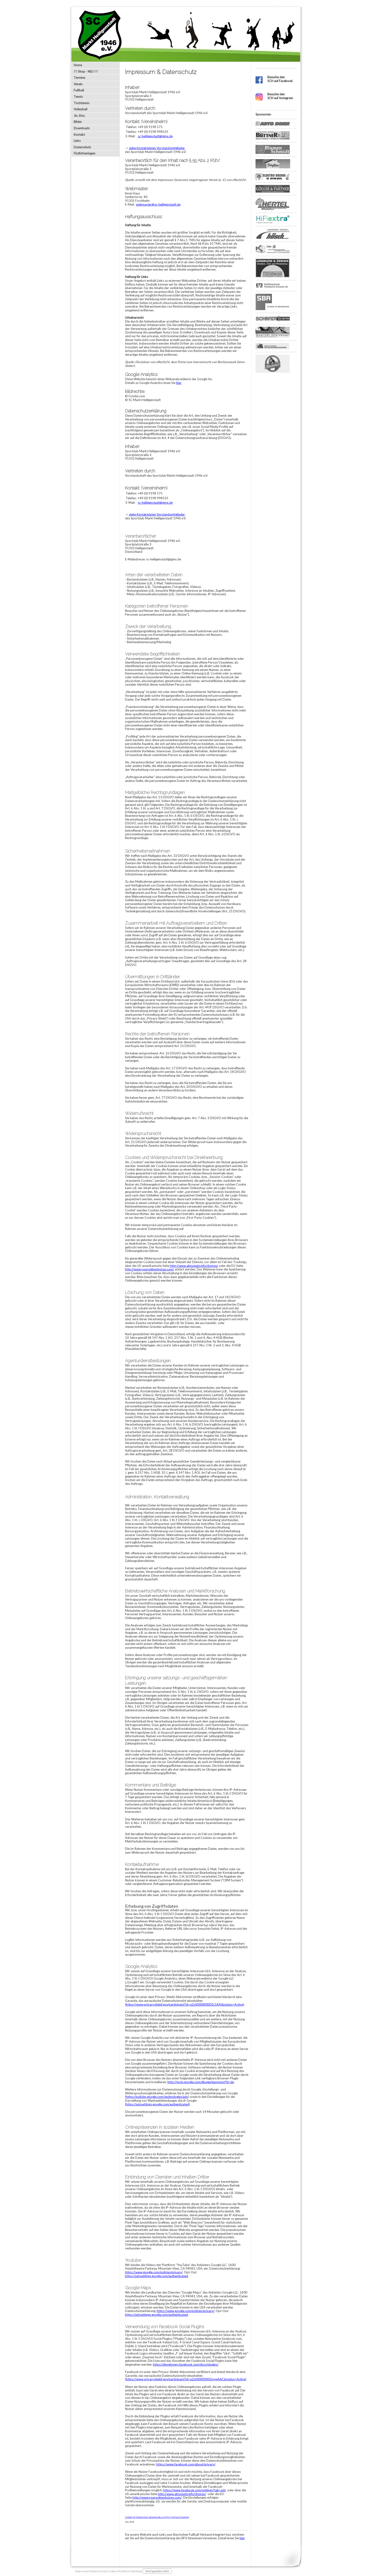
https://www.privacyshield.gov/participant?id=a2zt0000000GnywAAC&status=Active (185, 2379)
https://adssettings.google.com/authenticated (156, 2276)
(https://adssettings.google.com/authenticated (157, 2104)
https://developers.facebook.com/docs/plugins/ (185, 2364)
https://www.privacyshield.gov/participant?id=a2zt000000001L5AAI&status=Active (184, 2004)
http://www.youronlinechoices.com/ (149, 1269)
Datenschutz (99, 2571)
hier (242, 2538)
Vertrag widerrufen (157, 2571)
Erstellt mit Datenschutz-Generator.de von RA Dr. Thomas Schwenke (157, 2517)
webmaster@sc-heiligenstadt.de (158, 204)
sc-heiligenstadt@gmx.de (155, 136)
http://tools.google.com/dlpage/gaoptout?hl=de (200, 2082)
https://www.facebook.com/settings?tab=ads (194, 2490)
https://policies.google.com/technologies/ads (157, 2097)
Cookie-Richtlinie (119, 2571)
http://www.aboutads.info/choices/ (194, 1266)
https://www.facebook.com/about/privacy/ (185, 2464)
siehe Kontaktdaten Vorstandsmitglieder (157, 148)
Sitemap (136, 2571)
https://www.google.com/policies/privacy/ (153, 2272)
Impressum (82, 2571)
